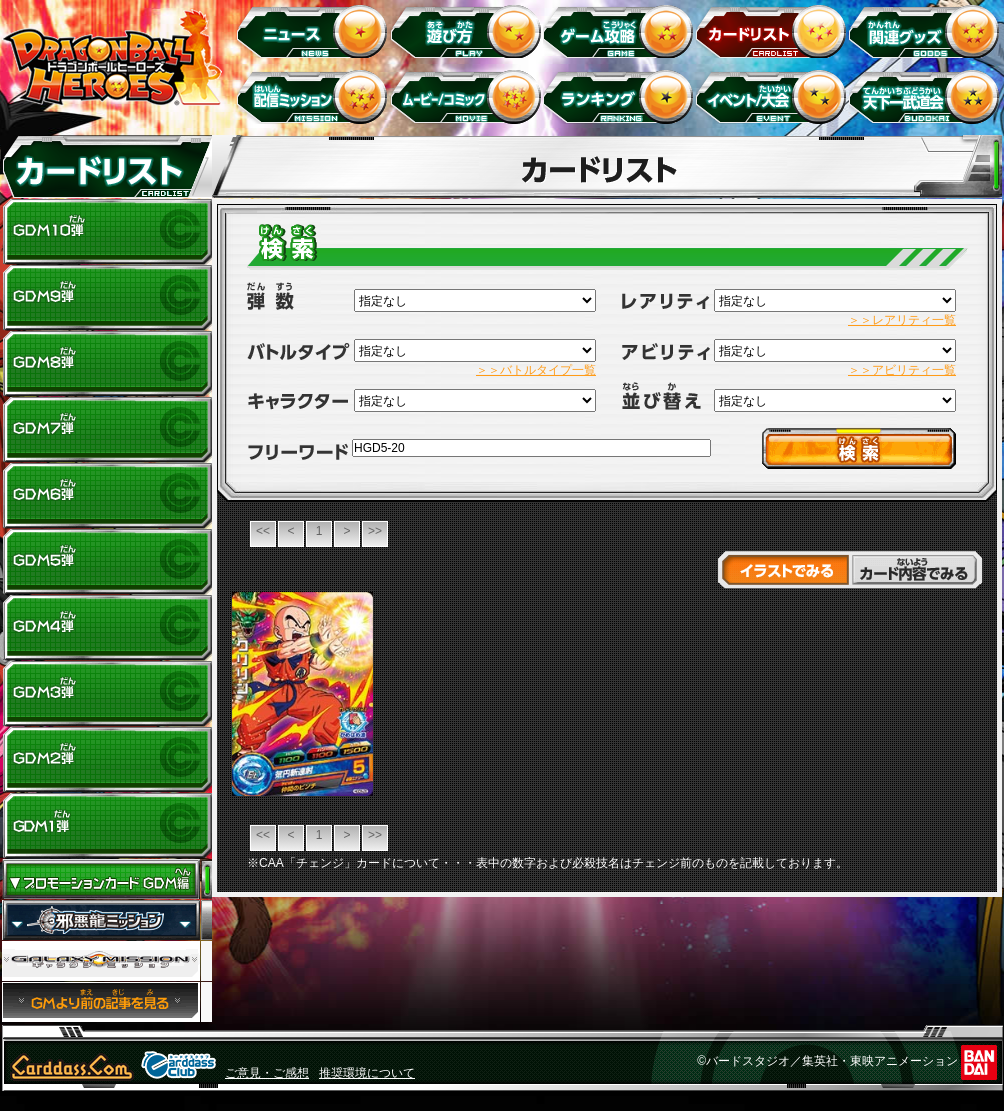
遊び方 (468, 30)
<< (263, 531)
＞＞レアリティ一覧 (902, 320)
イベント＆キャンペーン (774, 96)
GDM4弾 (107, 628)
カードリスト (774, 30)
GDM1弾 (107, 826)
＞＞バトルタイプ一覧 (536, 370)
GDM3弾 (107, 694)
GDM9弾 (107, 298)
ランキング (621, 96)
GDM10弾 (107, 232)
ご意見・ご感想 (267, 1073)
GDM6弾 (107, 496)
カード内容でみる (916, 570)
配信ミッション (315, 96)
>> (375, 531)
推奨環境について (367, 1073)
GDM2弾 (107, 760)
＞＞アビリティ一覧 (902, 370)
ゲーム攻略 (621, 30)
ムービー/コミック (468, 96)
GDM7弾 (107, 430)
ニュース (315, 30)
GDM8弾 (107, 364)
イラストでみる (783, 570)
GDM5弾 (107, 562)
